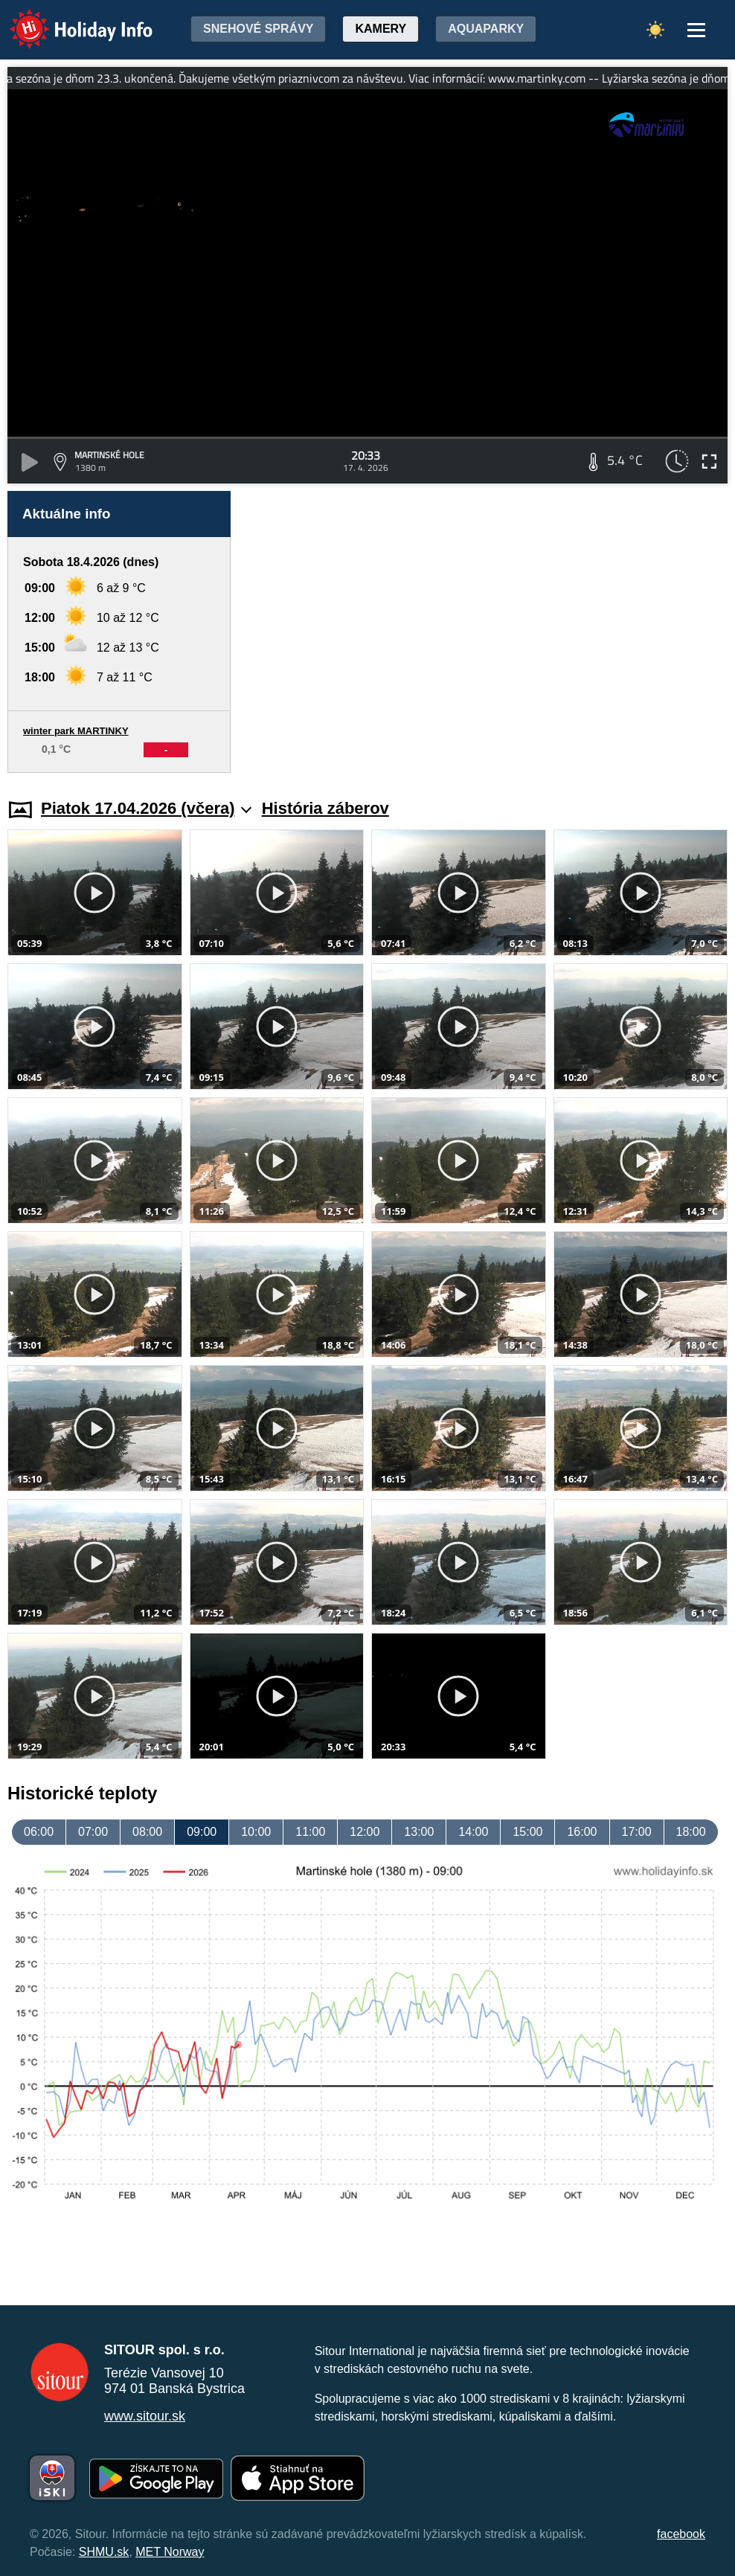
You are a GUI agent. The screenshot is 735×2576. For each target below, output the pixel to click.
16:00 (582, 1831)
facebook (681, 2534)
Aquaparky (486, 28)
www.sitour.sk (144, 2416)
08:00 (147, 1831)
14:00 (473, 1831)
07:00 (93, 1831)
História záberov (325, 808)
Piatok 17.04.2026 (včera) (146, 808)
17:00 (637, 1831)
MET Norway (169, 2552)
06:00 (39, 1831)
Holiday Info (66, 18)
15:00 (527, 1831)
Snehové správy (258, 28)
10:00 (256, 1831)
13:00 (419, 1831)
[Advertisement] (486, 632)
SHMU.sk (104, 2552)
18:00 (691, 1831)
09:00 (201, 1831)
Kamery (380, 28)
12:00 (364, 1831)
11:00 (310, 1831)
